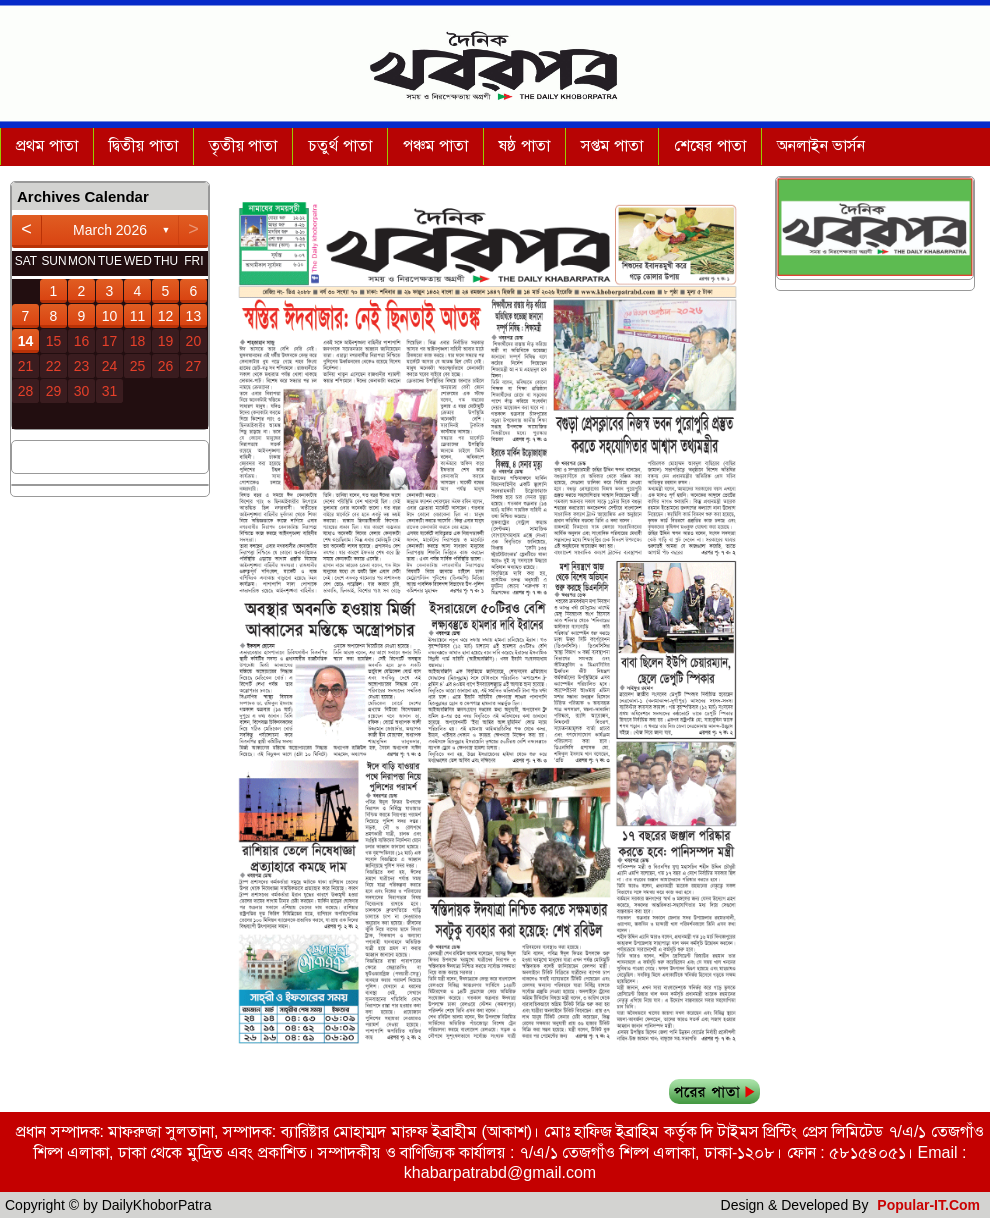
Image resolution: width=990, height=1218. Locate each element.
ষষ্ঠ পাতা (524, 145)
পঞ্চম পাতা (435, 145)
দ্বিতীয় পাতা (143, 145)
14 (26, 341)
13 (194, 316)
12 (166, 316)
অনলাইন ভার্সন (821, 145)
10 (110, 316)
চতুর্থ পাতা (339, 145)
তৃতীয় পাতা (243, 145)
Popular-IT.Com (928, 1205)
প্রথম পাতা (47, 145)
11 (138, 316)
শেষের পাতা (709, 145)
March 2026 (110, 230)
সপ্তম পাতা (612, 145)
